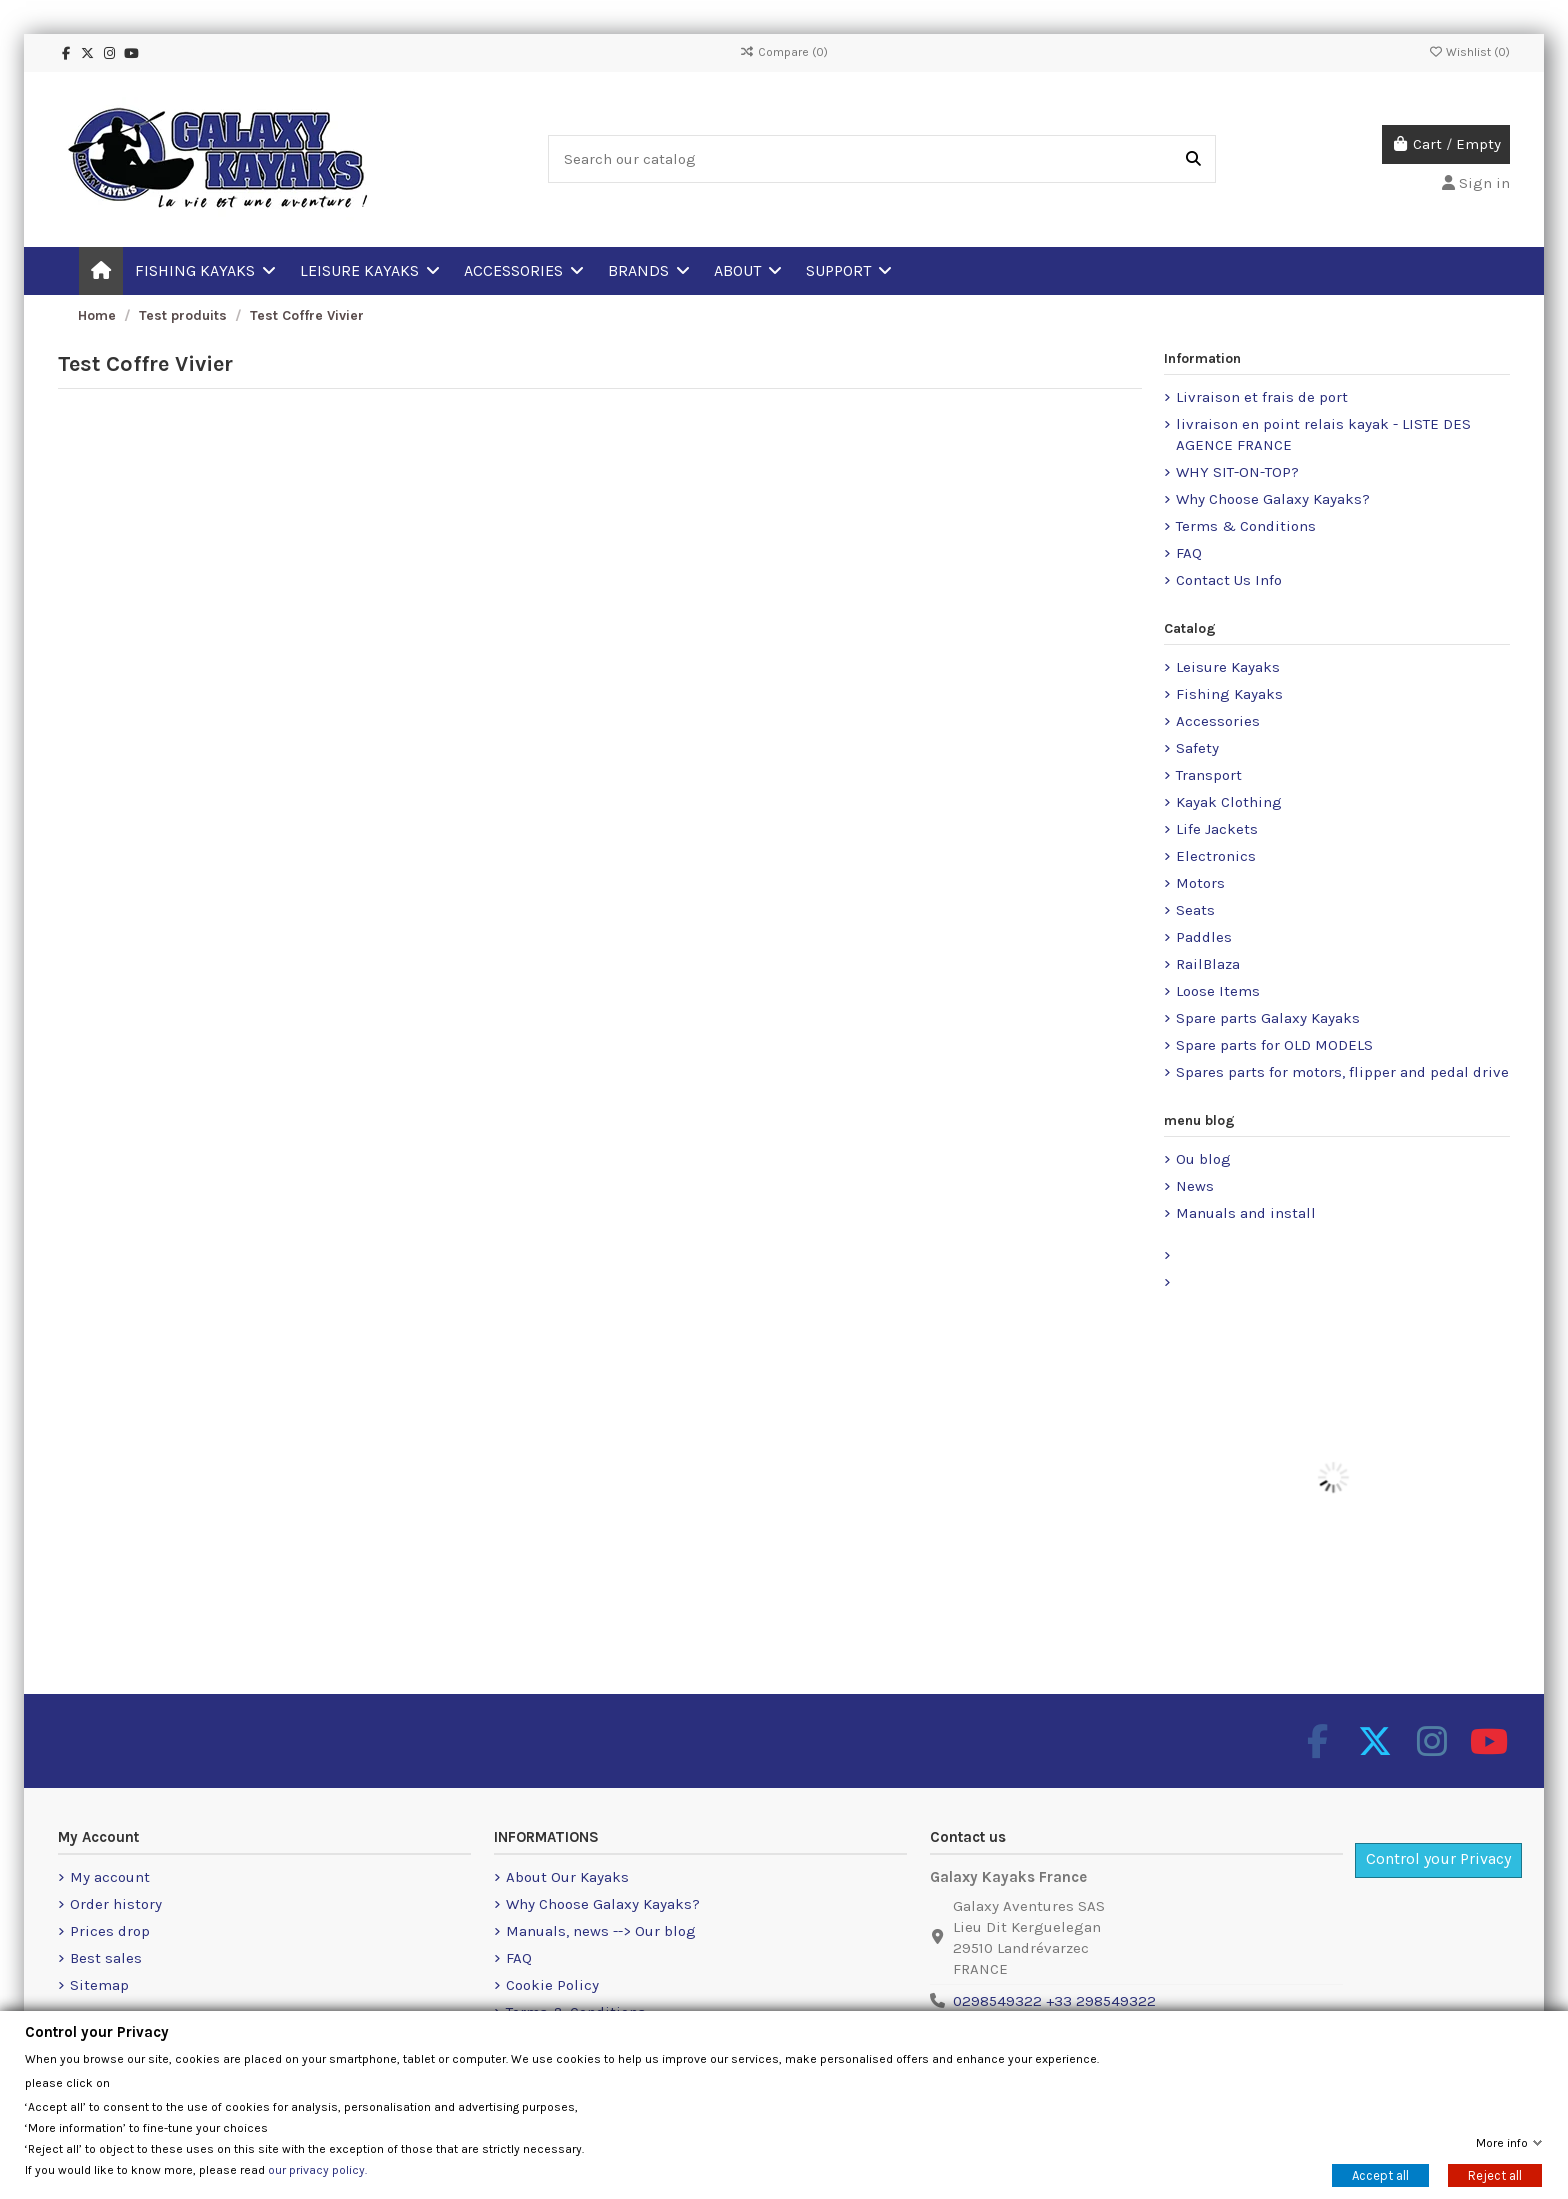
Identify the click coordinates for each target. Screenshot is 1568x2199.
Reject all (1495, 2175)
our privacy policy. (317, 2170)
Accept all (1380, 2175)
